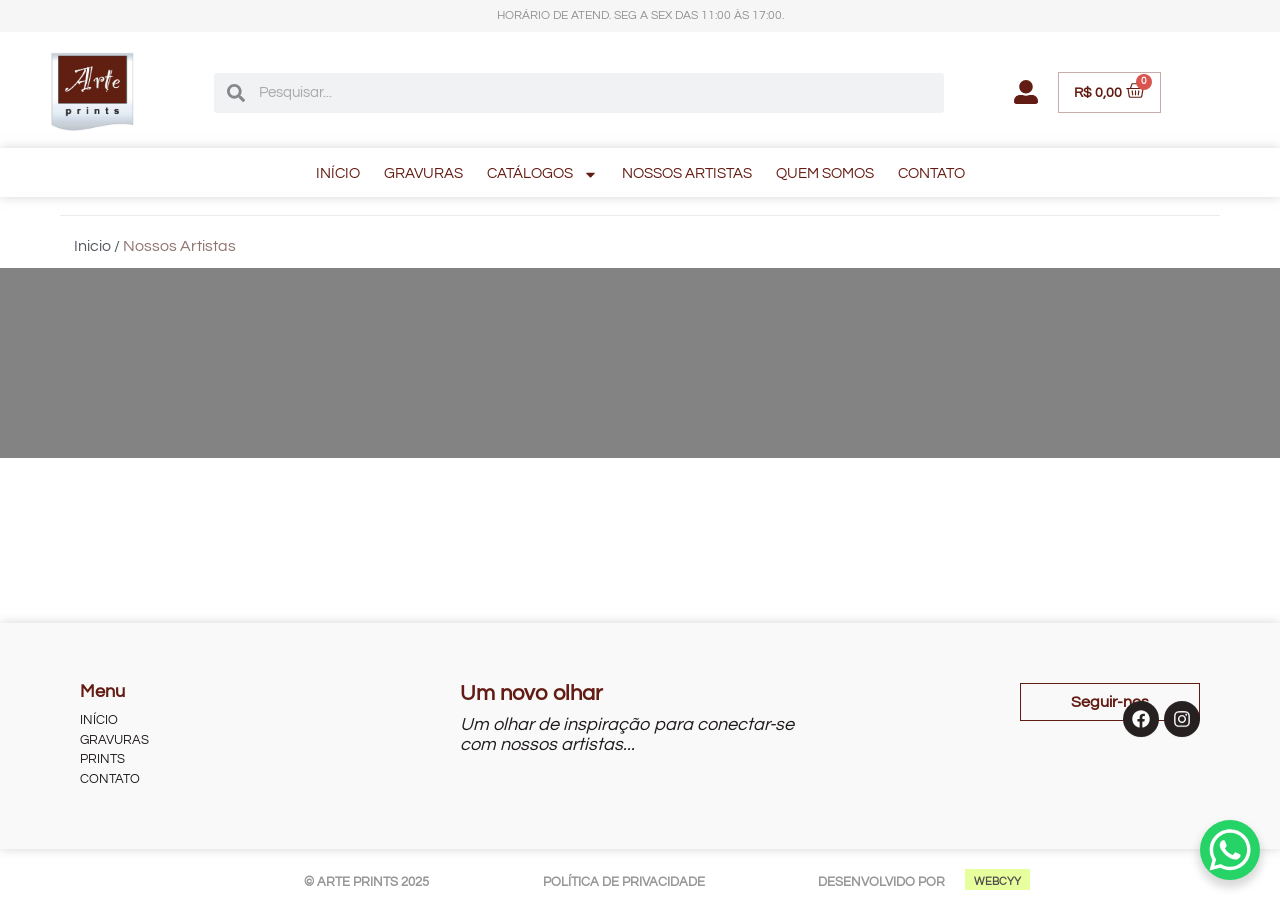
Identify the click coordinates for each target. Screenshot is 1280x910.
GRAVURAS (423, 173)
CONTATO (931, 173)
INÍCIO (338, 173)
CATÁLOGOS (542, 174)
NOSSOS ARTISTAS (687, 173)
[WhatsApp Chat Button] (1230, 850)
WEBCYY (997, 881)
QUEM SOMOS (825, 173)
